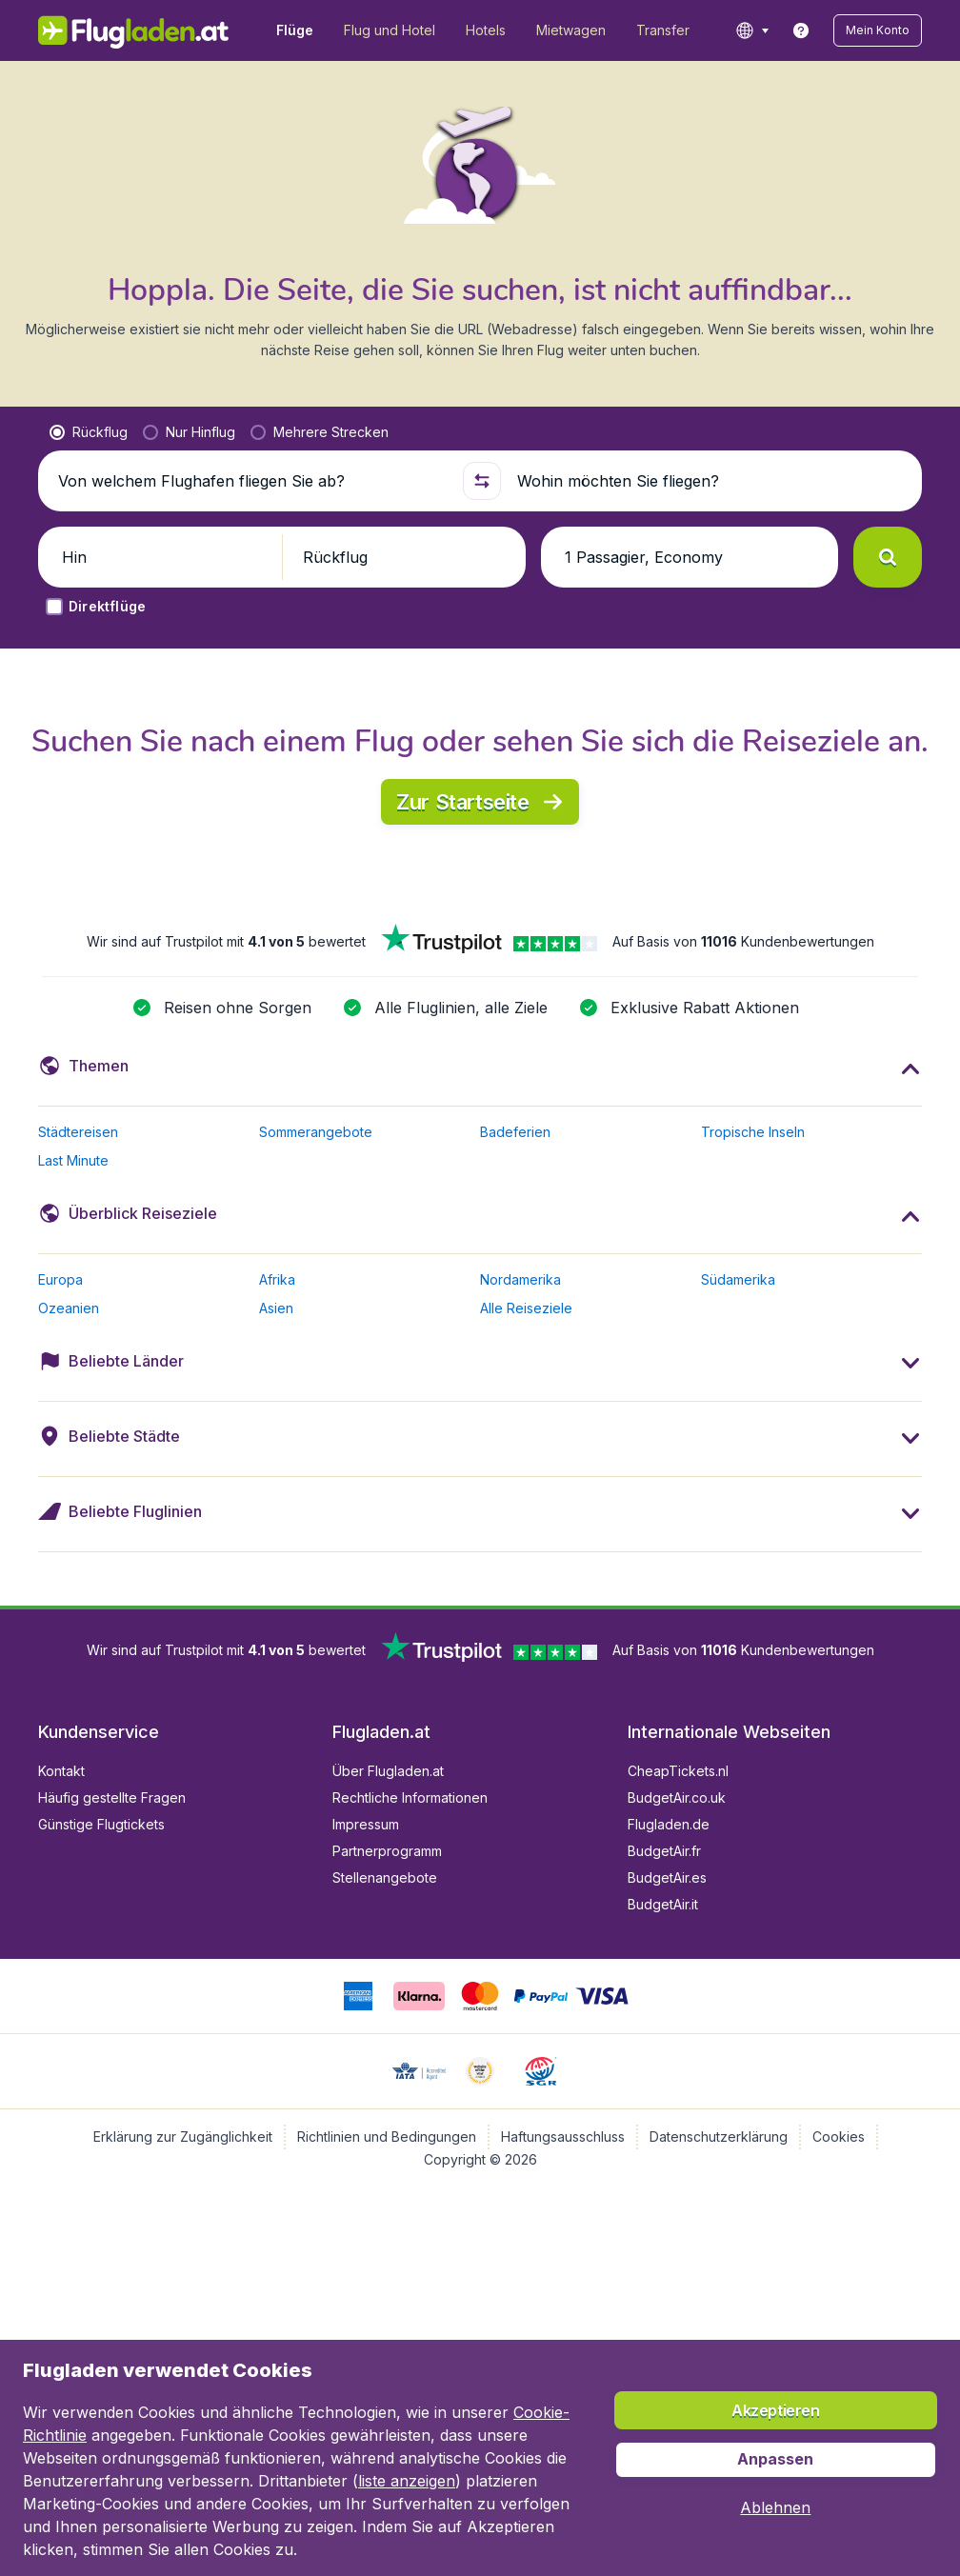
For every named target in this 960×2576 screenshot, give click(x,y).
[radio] (89, 432)
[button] (877, 30)
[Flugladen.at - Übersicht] (134, 30)
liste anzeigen (406, 2480)
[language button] (752, 30)
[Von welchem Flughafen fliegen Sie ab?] (252, 481)
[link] (800, 30)
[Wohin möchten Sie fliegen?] (711, 481)
